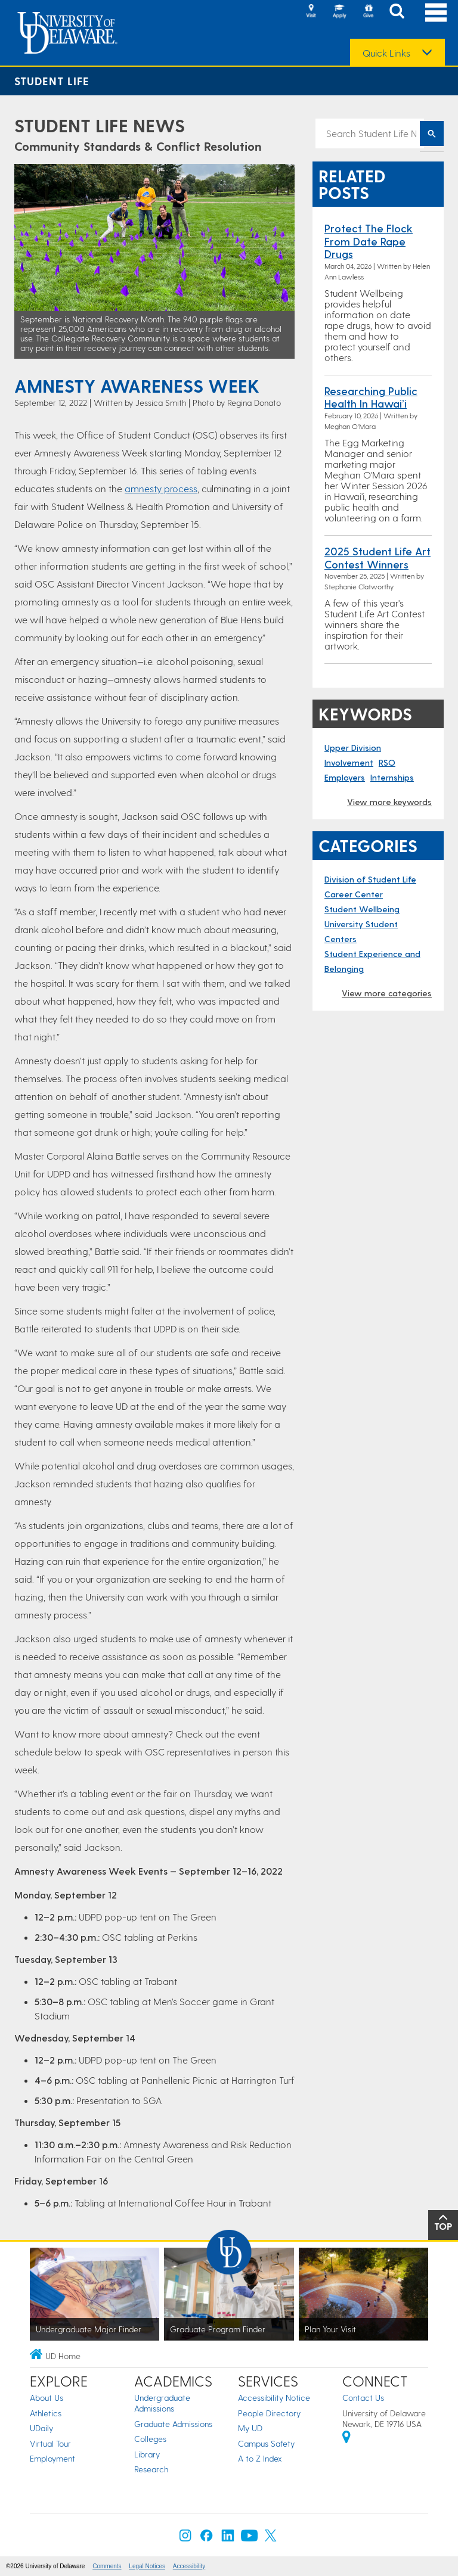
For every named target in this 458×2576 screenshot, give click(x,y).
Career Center (353, 894)
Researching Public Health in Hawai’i (370, 397)
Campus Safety (266, 2443)
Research (151, 2469)
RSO (387, 762)
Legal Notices (147, 2566)
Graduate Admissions (173, 2424)
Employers (344, 777)
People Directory (269, 2413)
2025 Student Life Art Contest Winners (377, 557)
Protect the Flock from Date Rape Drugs (368, 241)
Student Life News (99, 125)
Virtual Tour (50, 2443)
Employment (52, 2458)
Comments (106, 2566)
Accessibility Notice (274, 2397)
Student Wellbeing (362, 909)
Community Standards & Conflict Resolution (138, 146)
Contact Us (363, 2397)
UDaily (41, 2428)
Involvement (348, 762)
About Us (46, 2397)
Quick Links (386, 53)
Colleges (150, 2439)
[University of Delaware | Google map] (346, 2439)
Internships (392, 777)
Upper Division (352, 747)
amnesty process (161, 488)
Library (147, 2454)
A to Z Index (260, 2458)
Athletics (45, 2413)
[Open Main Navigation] (436, 12)
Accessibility (189, 2566)
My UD (250, 2428)
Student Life (51, 80)
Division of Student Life (370, 879)
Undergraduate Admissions (162, 2402)
